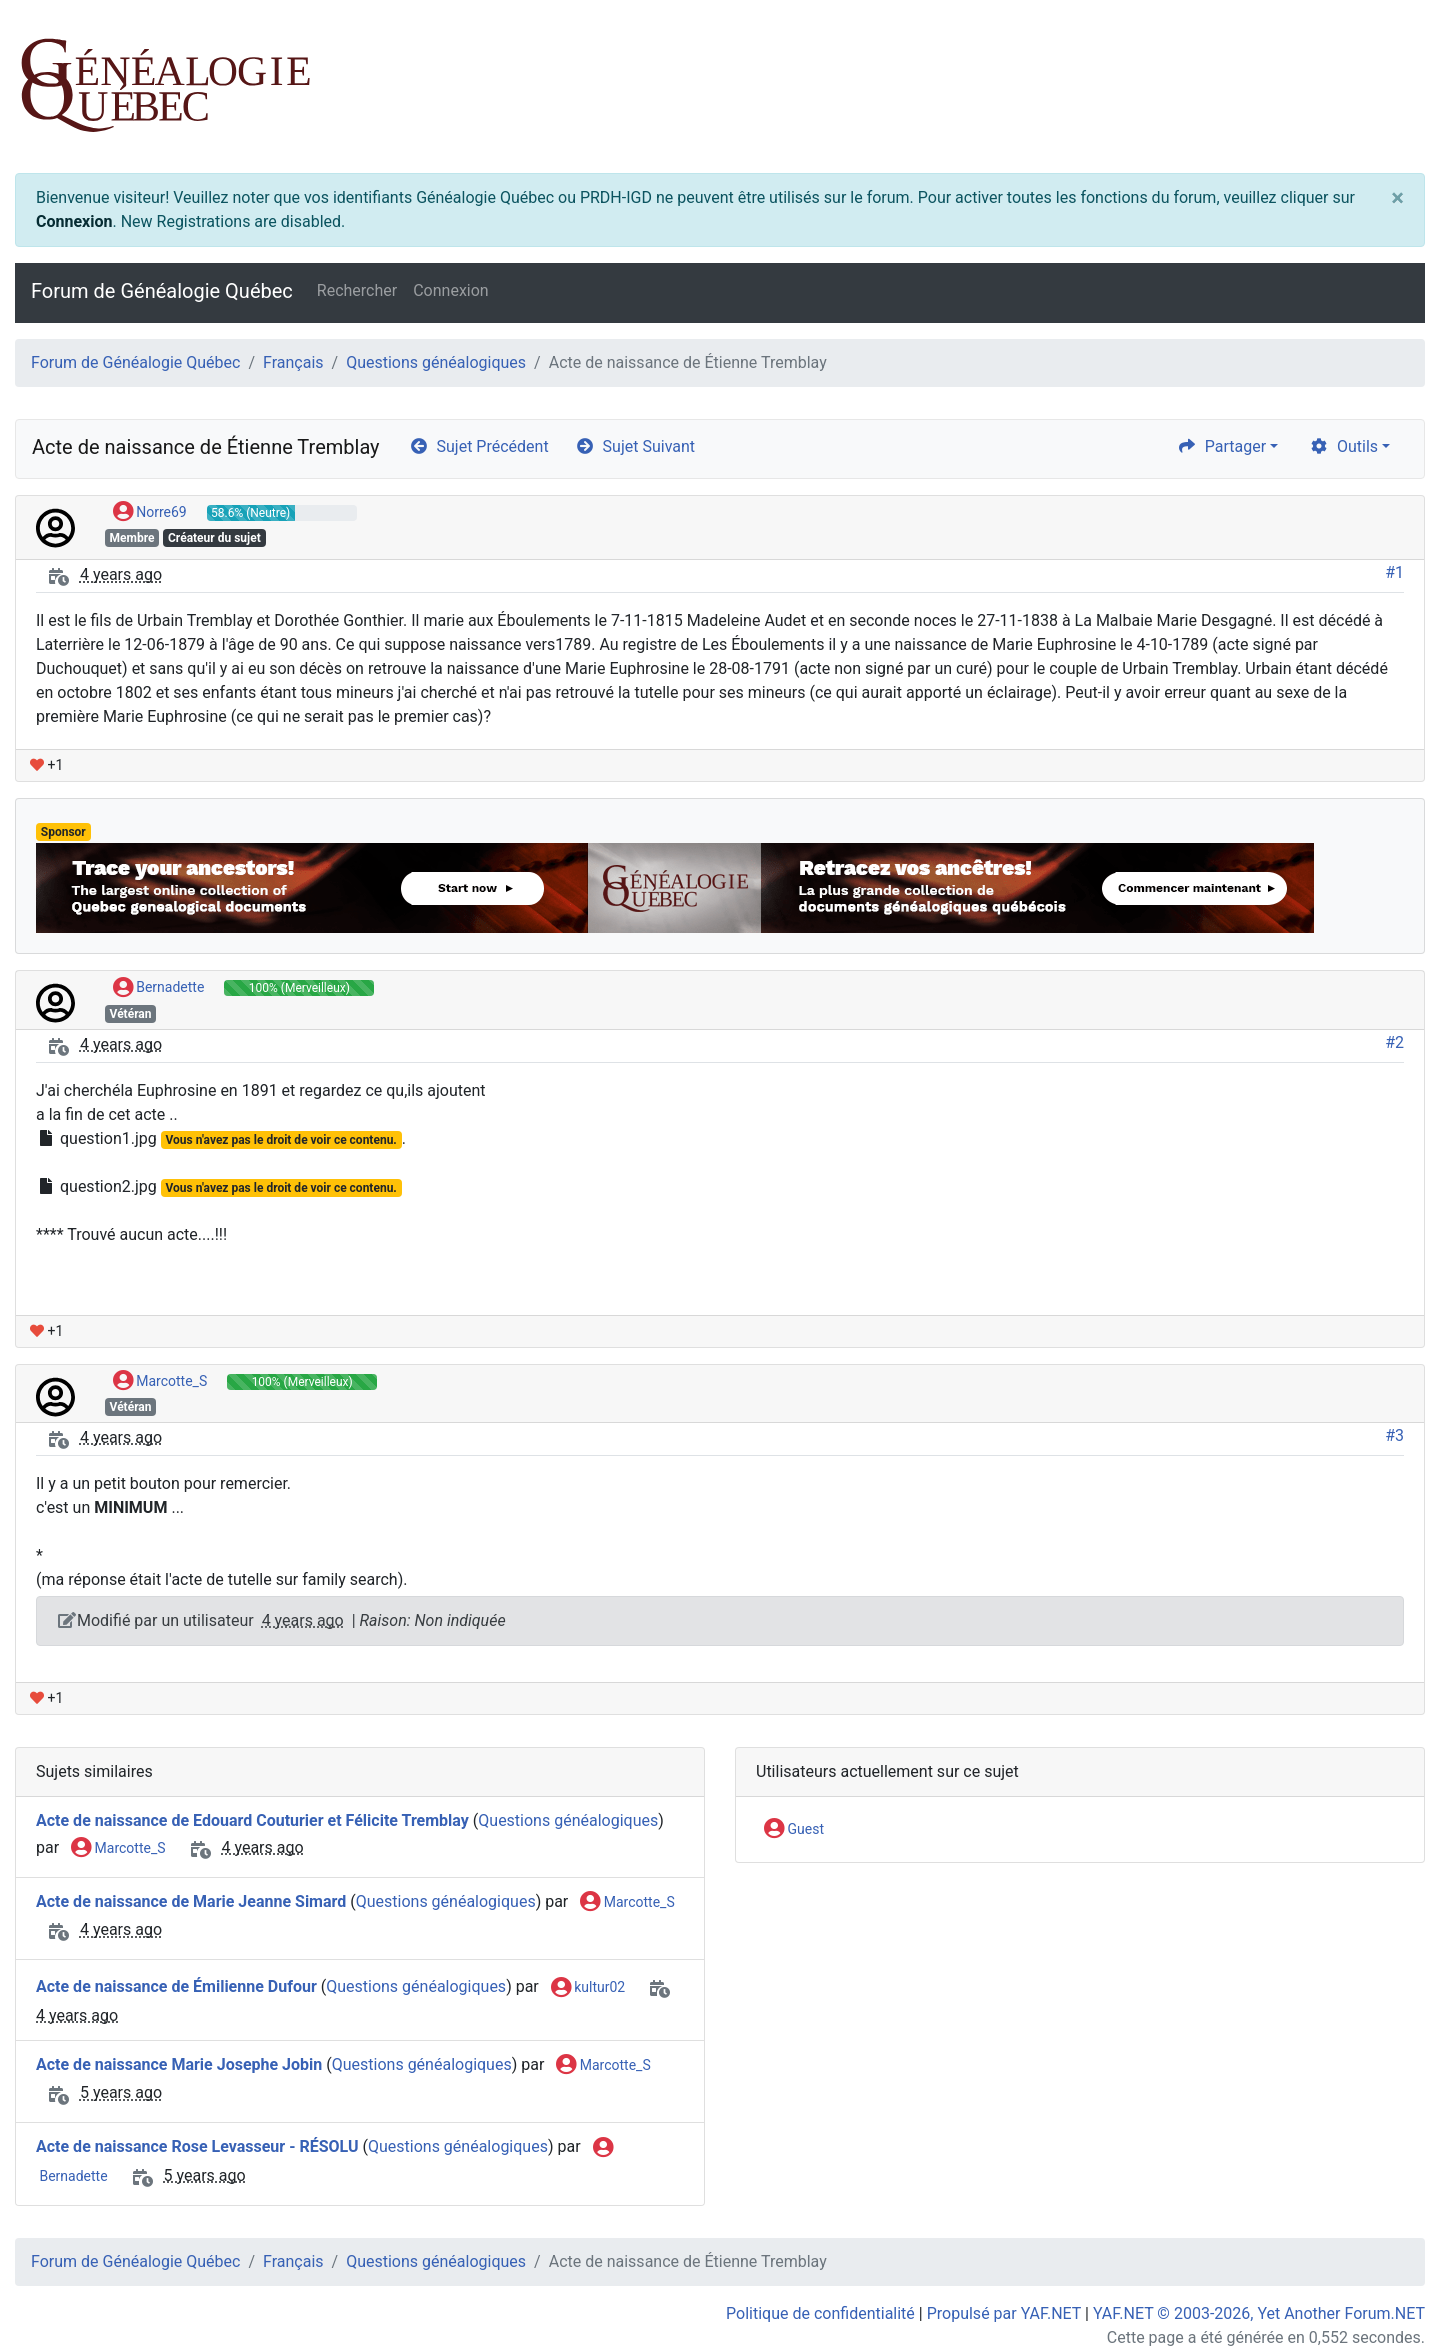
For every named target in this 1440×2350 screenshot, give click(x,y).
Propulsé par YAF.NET (1004, 2313)
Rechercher (357, 290)
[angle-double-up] (1385, 2287)
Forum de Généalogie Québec (162, 291)
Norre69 (150, 513)
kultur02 (588, 1988)
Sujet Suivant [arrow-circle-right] (635, 446)
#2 (1394, 1042)
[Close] (1397, 198)
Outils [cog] (1343, 446)
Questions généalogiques (436, 362)
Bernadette (159, 988)
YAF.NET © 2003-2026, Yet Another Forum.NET (1259, 2313)
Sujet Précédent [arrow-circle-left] (479, 446)
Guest (794, 1830)
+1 (46, 765)
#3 (1394, 1435)
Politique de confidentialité (820, 2313)
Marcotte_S (160, 1382)
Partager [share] (1221, 446)
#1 (1394, 572)
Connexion (74, 221)
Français (293, 362)
